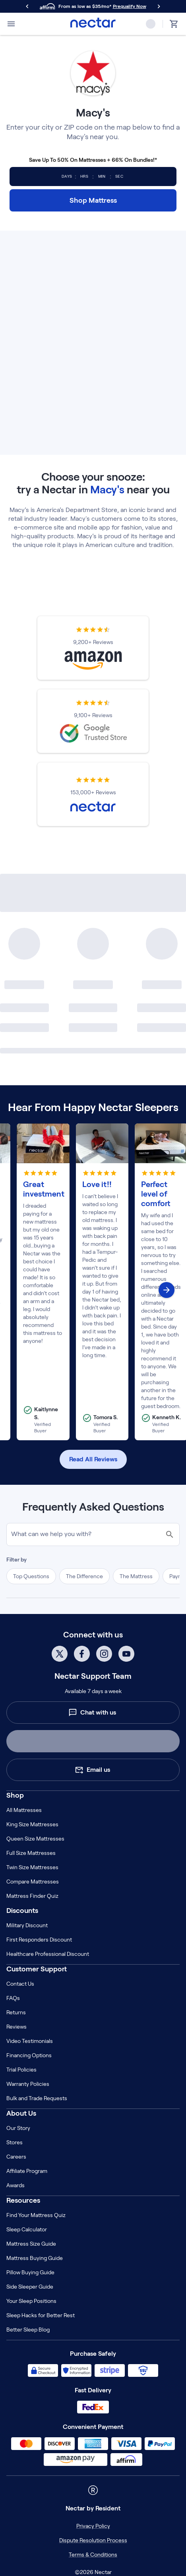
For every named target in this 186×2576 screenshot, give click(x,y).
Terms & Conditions (93, 2554)
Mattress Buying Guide (34, 2258)
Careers (16, 2156)
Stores (14, 2142)
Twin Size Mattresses (32, 1867)
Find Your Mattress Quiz (36, 2215)
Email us (92, 1769)
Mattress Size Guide (31, 2243)
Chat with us (92, 1712)
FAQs (13, 1998)
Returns (16, 2012)
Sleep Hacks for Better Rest (40, 2315)
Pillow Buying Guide (30, 2272)
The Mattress (136, 1576)
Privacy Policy (93, 2526)
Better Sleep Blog (28, 2329)
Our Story (18, 2128)
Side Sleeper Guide (29, 2286)
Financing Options (29, 2055)
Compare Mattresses (32, 1881)
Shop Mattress (93, 200)
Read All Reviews (93, 1459)
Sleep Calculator (26, 2229)
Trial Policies (21, 2069)
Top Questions (31, 1576)
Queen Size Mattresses (35, 1838)
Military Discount (27, 1925)
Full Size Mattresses (31, 1853)
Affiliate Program (26, 2171)
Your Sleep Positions (31, 2301)
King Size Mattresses (32, 1824)
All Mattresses (24, 1810)
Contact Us (20, 1983)
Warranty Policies (27, 2084)
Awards (15, 2185)
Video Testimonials (29, 2041)
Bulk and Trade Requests (36, 2098)
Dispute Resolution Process (93, 2540)
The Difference (84, 1576)
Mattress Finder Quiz (32, 1896)
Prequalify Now (129, 6)
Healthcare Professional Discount (47, 1954)
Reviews (16, 2026)
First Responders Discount (39, 1939)
